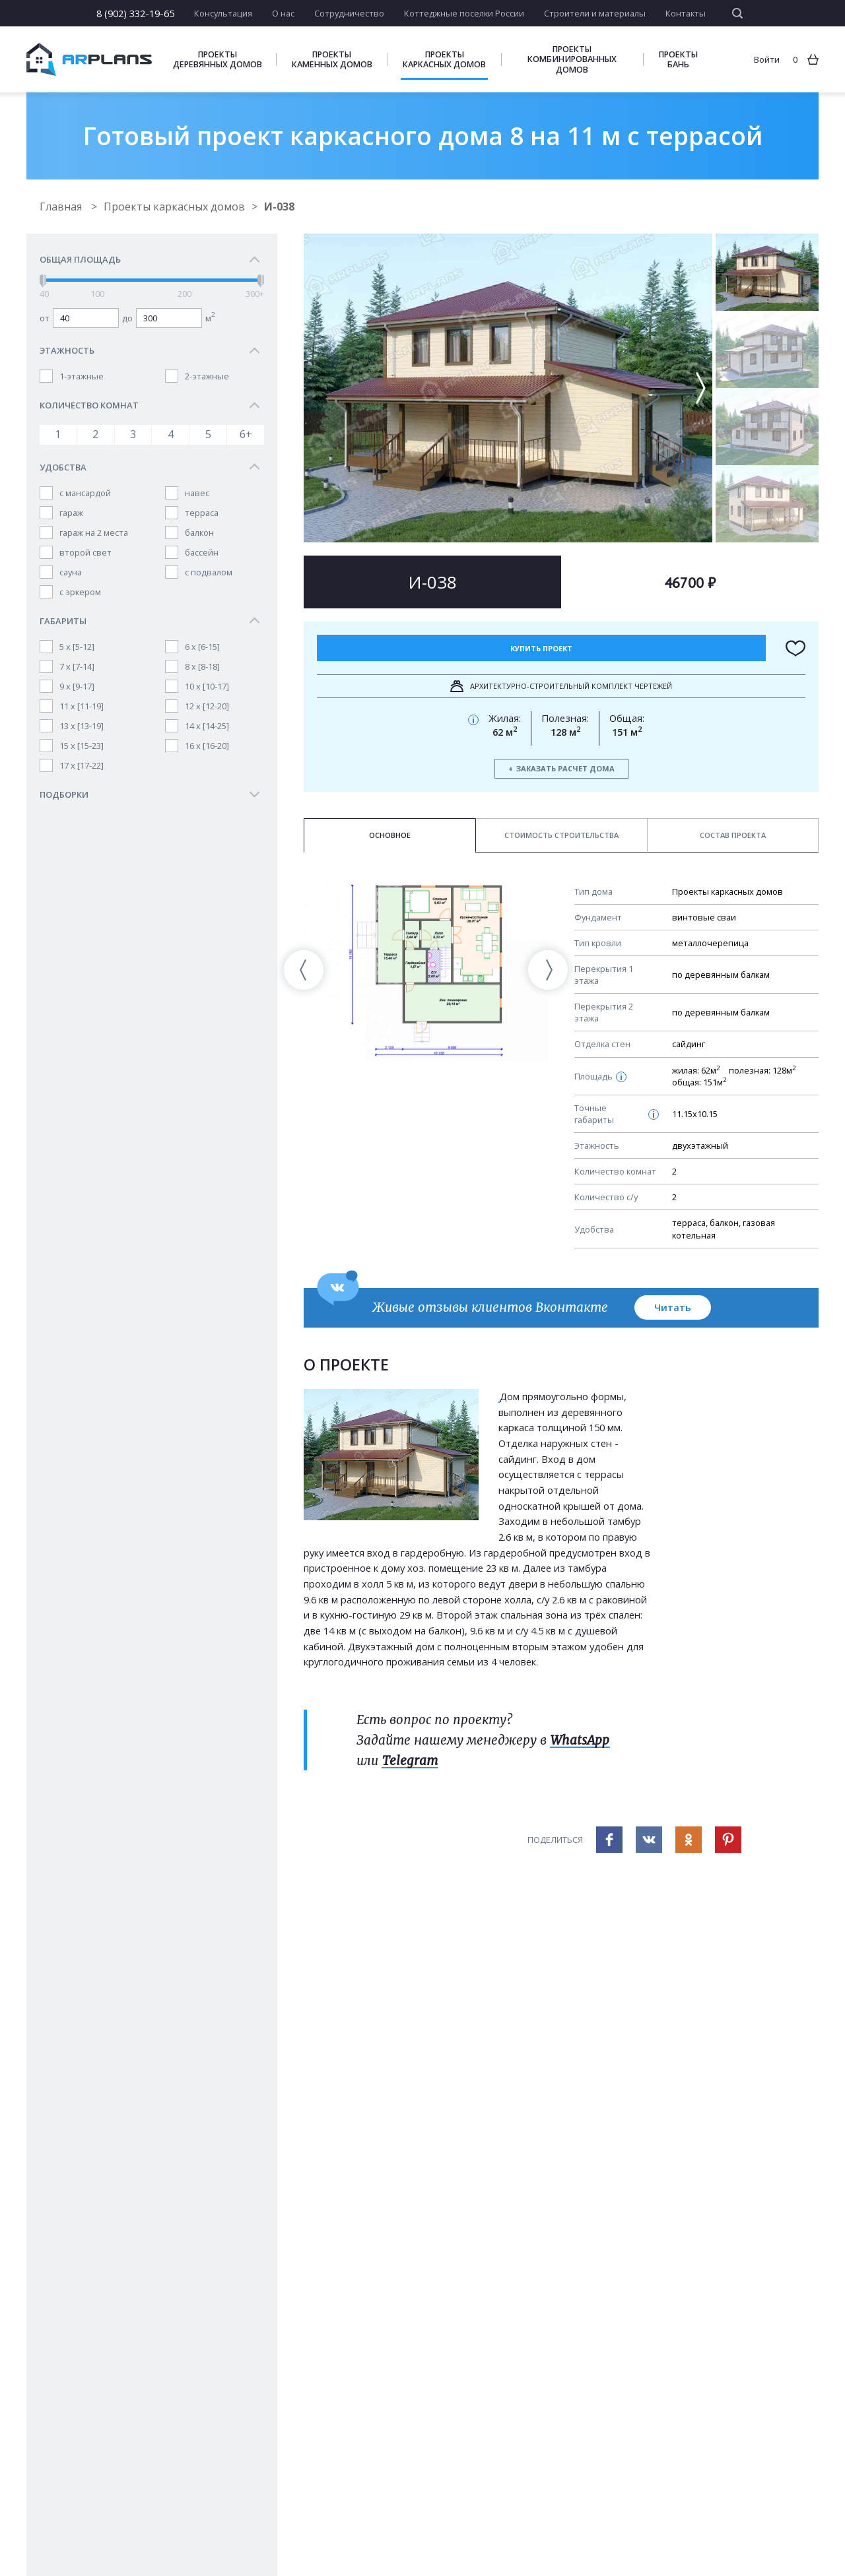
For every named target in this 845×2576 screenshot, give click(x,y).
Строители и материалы (595, 13)
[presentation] (303, 970)
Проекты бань (678, 59)
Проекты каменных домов (332, 59)
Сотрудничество (349, 13)
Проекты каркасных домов (444, 59)
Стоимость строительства (561, 835)
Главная (62, 206)
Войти (767, 59)
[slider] (43, 281)
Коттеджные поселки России (464, 13)
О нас (283, 13)
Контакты (685, 13)
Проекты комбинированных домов (572, 59)
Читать (672, 1307)
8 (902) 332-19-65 (135, 13)
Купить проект (541, 648)
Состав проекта (733, 835)
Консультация (223, 13)
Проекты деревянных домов (217, 59)
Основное (390, 835)
